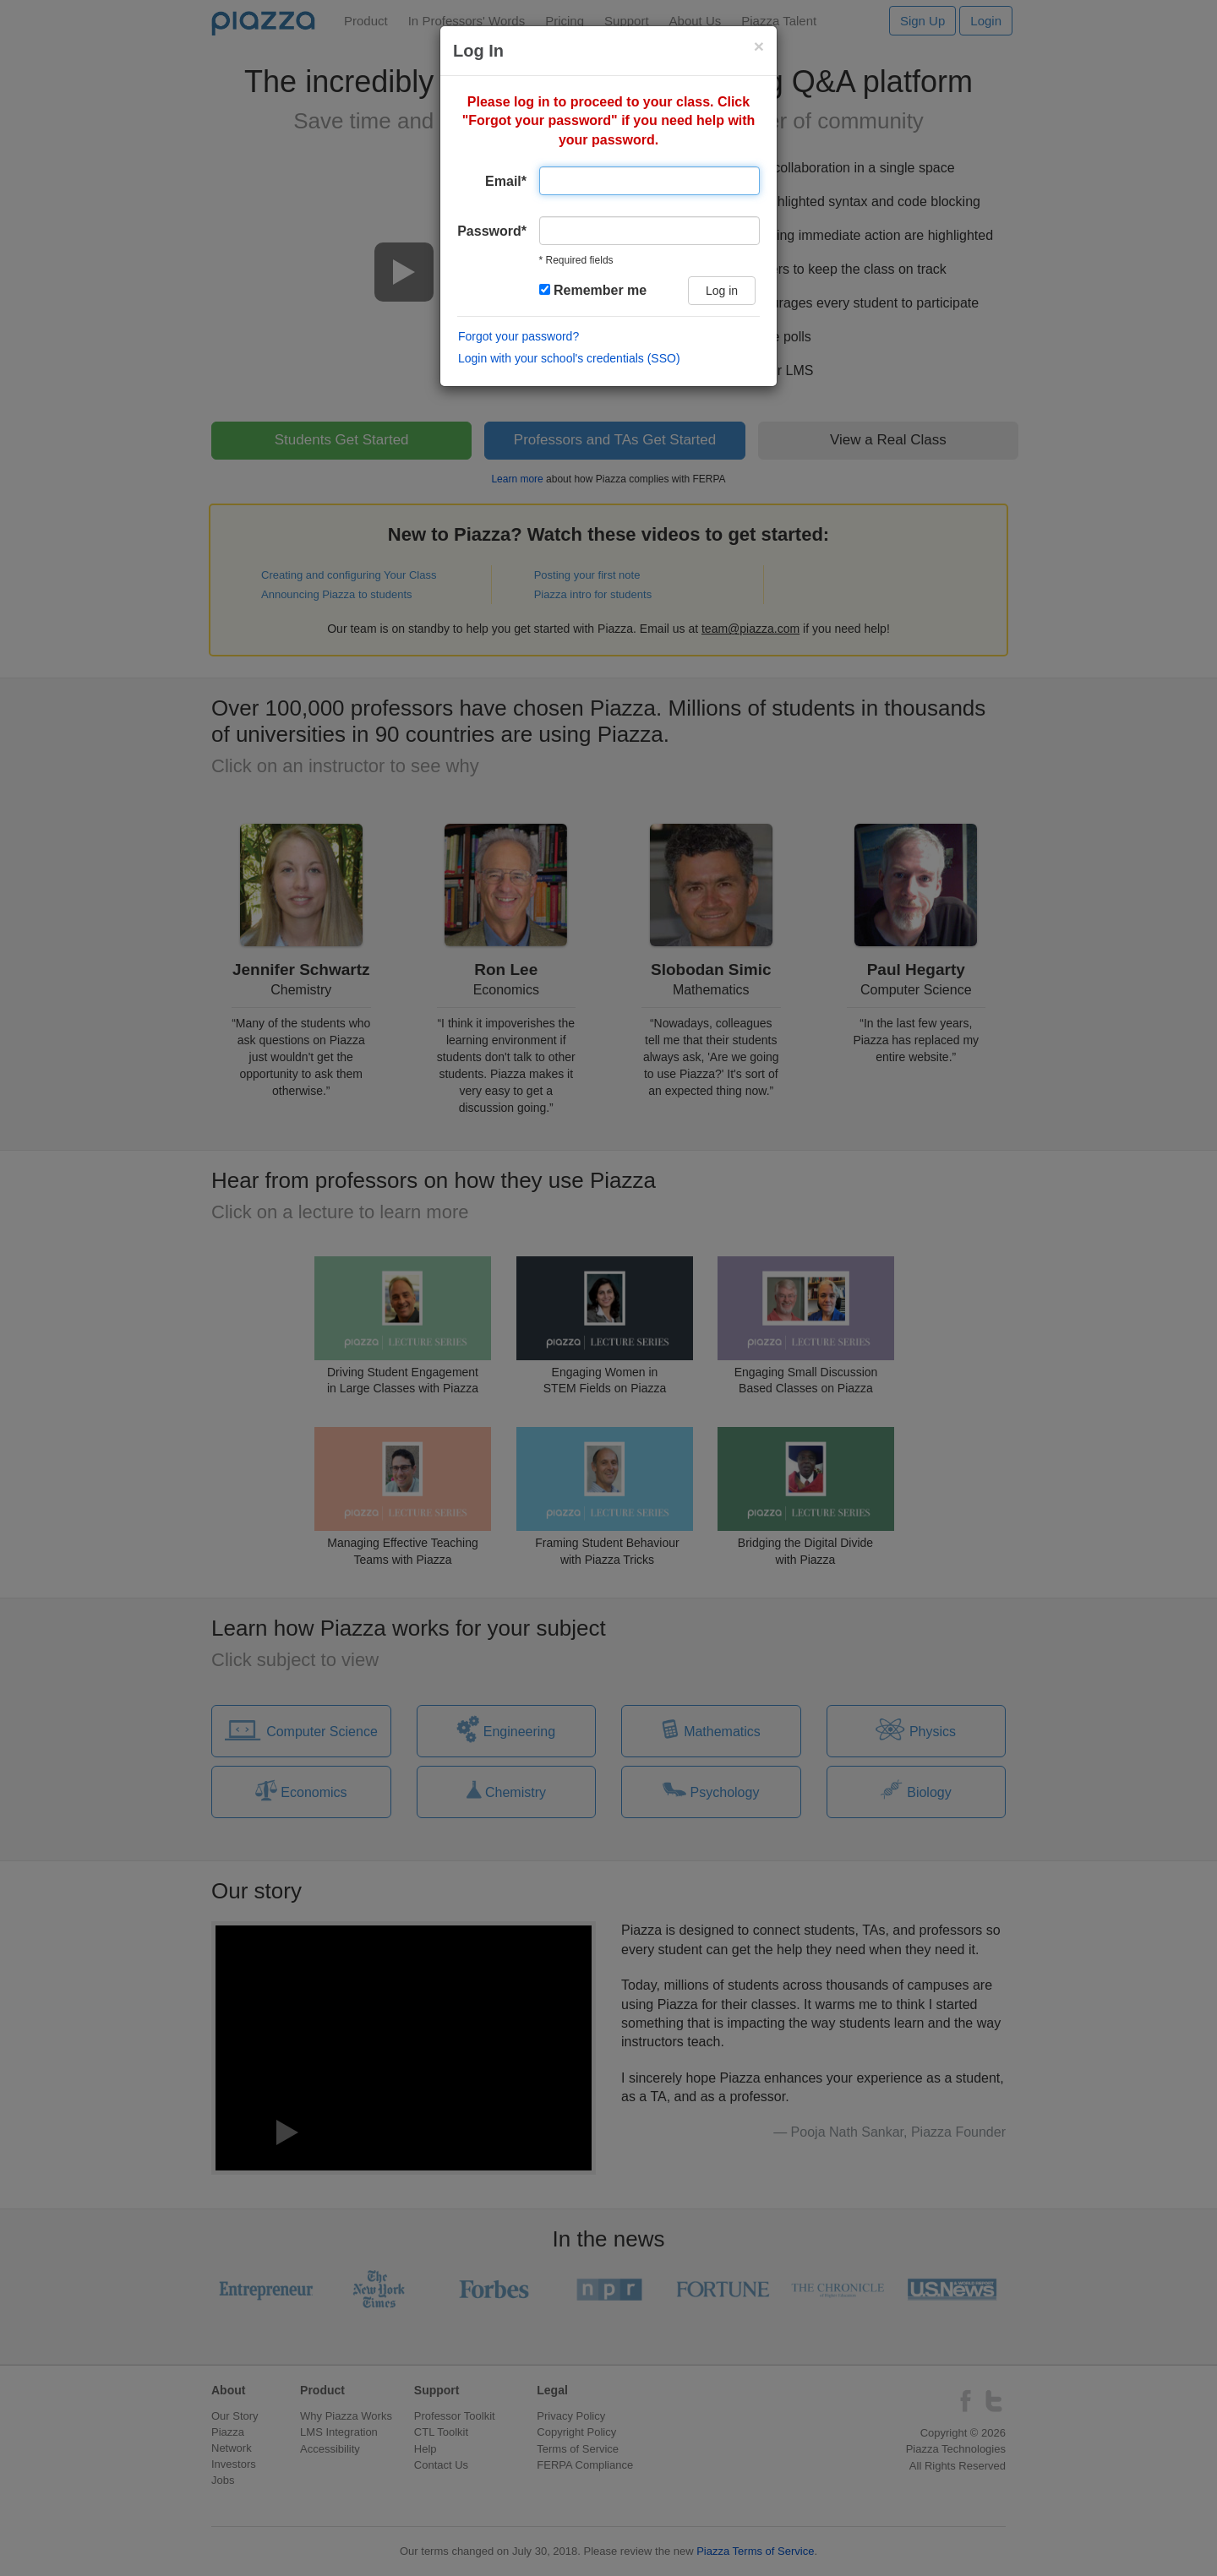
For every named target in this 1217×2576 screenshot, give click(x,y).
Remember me (593, 290)
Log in (722, 290)
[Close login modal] (759, 46)
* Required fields (576, 260)
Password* (492, 231)
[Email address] (649, 180)
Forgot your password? (518, 336)
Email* (506, 181)
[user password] (649, 230)
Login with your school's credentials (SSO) (569, 358)
